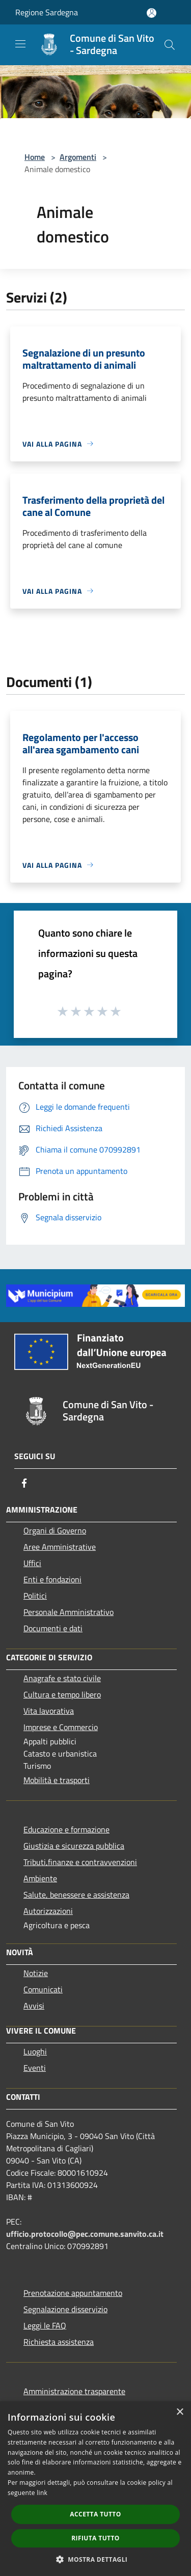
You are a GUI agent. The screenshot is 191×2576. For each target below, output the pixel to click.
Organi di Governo (54, 1530)
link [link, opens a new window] (42, 2492)
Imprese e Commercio (60, 1727)
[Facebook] (24, 1483)
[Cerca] (169, 45)
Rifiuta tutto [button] (95, 2538)
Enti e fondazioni (52, 1579)
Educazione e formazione (66, 1829)
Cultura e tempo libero (62, 1694)
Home (34, 157)
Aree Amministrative (59, 1547)
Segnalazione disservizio (65, 2309)
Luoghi (35, 2051)
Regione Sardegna (46, 12)
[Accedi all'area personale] (151, 13)
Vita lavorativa (48, 1711)
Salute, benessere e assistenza (76, 1894)
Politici (35, 1596)
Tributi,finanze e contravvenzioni (80, 1862)
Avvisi (33, 2005)
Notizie (35, 1973)
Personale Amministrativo (68, 1612)
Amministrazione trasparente (74, 2391)
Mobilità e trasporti (56, 1780)
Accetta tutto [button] (95, 2514)
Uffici (32, 1563)
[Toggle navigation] (20, 44)
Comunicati (43, 1989)
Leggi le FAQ (44, 2325)
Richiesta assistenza (58, 2342)
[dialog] (95, 2488)
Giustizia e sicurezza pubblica (73, 1846)
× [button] (179, 2412)
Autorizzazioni (48, 1911)
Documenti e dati (53, 1628)
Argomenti (78, 157)
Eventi (34, 2068)
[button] (96, 2559)
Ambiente (40, 1878)
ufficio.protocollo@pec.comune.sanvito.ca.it (84, 2234)
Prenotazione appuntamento (72, 2293)
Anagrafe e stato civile (62, 1678)
